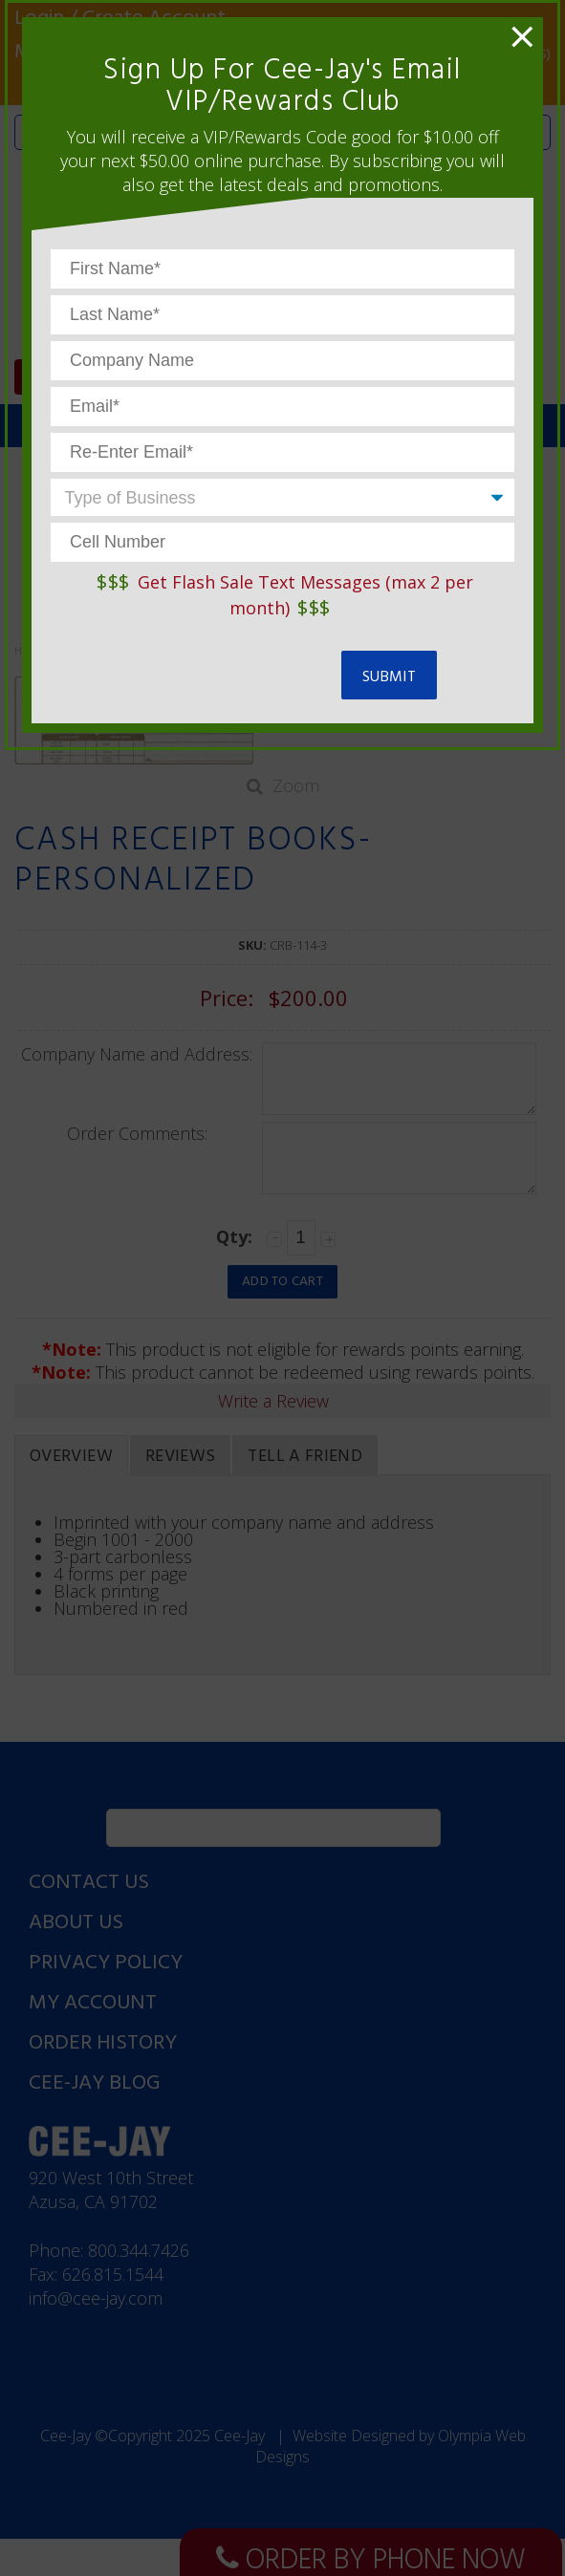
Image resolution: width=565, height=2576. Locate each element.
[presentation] (196, 667)
